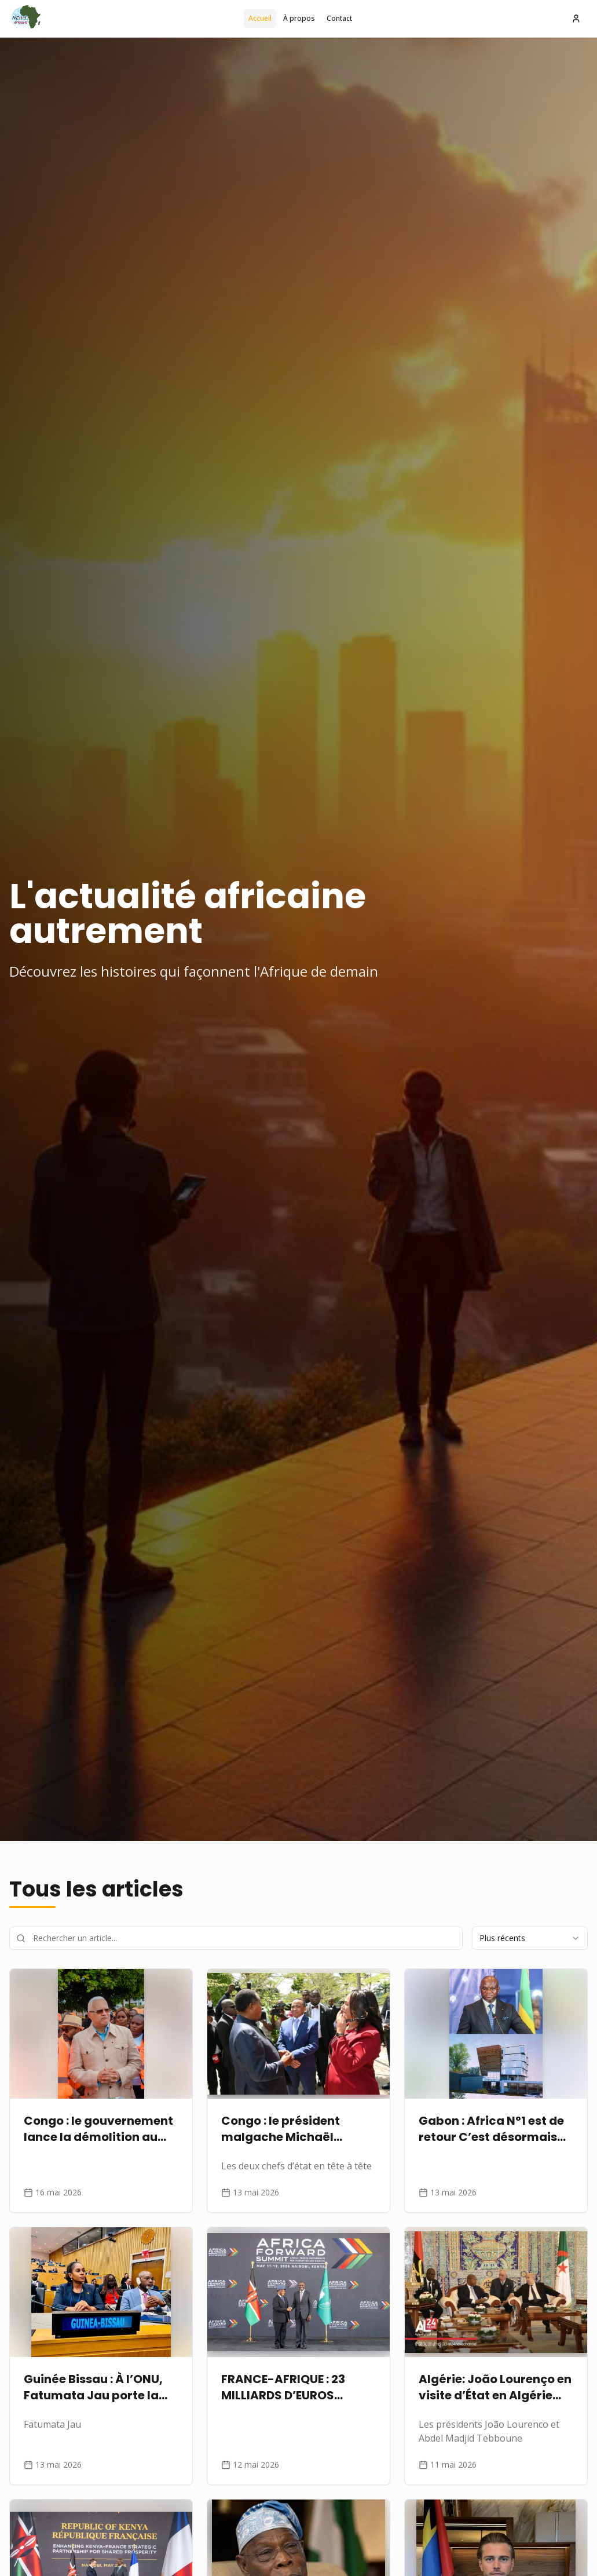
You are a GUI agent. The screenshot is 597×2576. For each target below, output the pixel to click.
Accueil (260, 18)
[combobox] (530, 1938)
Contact (339, 18)
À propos (299, 18)
